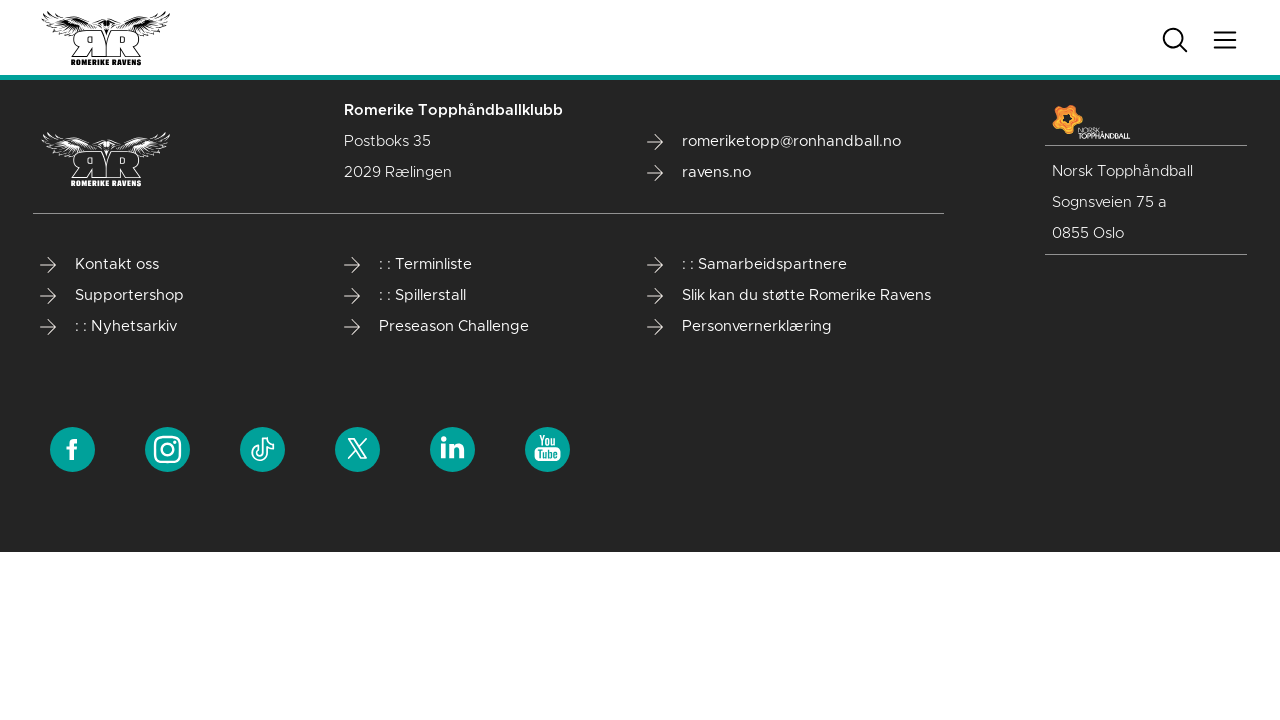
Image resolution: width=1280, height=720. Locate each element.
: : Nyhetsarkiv (108, 327)
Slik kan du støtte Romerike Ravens (789, 296)
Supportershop (112, 296)
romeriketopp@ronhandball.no (774, 142)
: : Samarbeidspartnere (747, 265)
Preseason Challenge (436, 327)
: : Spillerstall (405, 296)
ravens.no (699, 173)
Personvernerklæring (739, 327)
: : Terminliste (408, 265)
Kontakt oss (99, 265)
